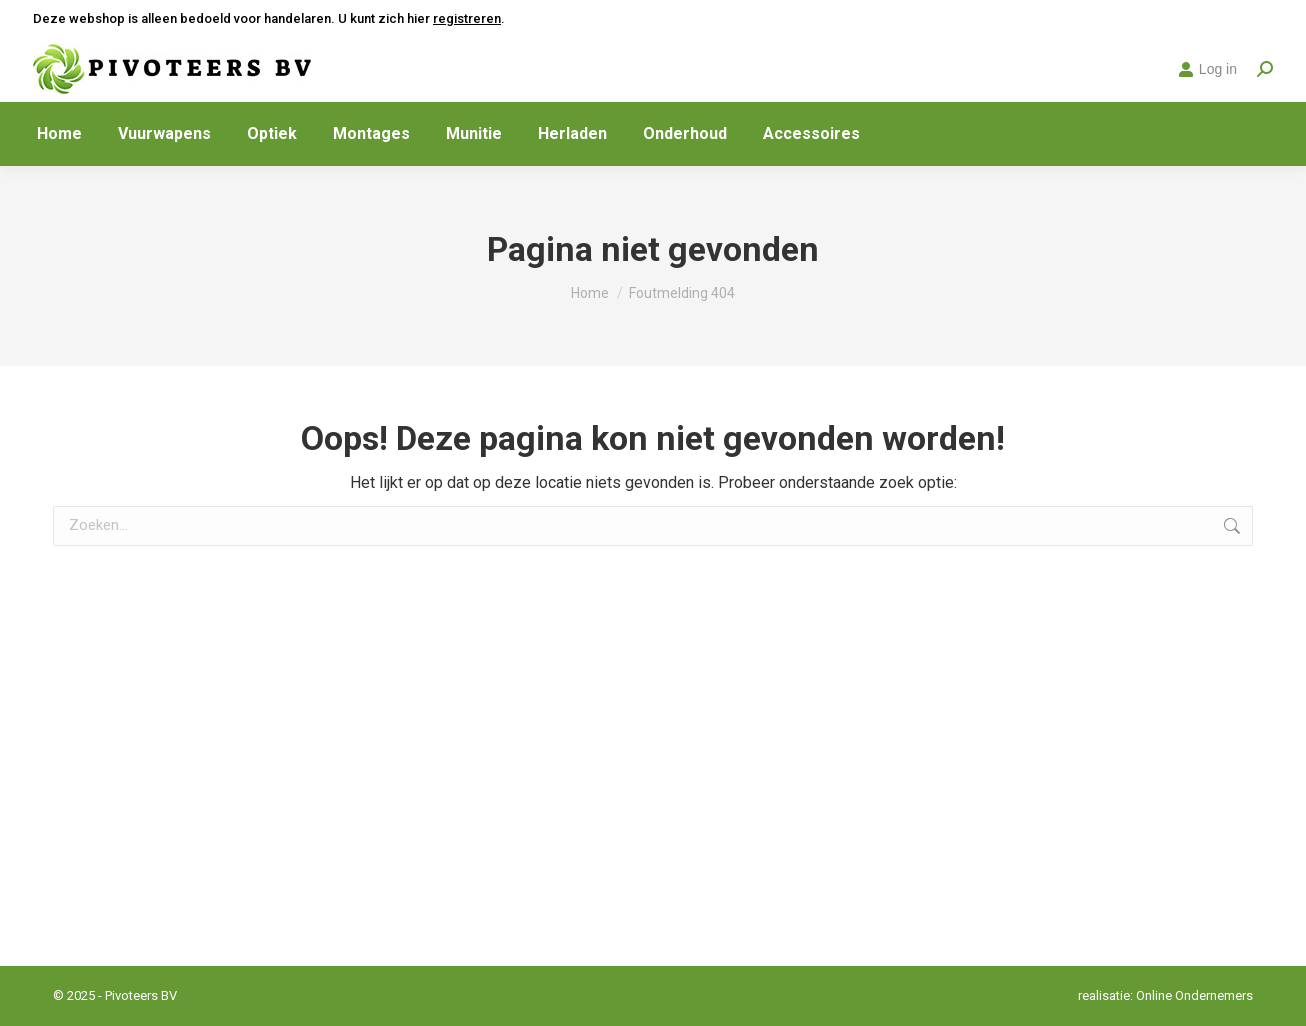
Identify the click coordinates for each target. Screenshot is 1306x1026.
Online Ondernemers (1194, 995)
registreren (467, 18)
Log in (1207, 69)
